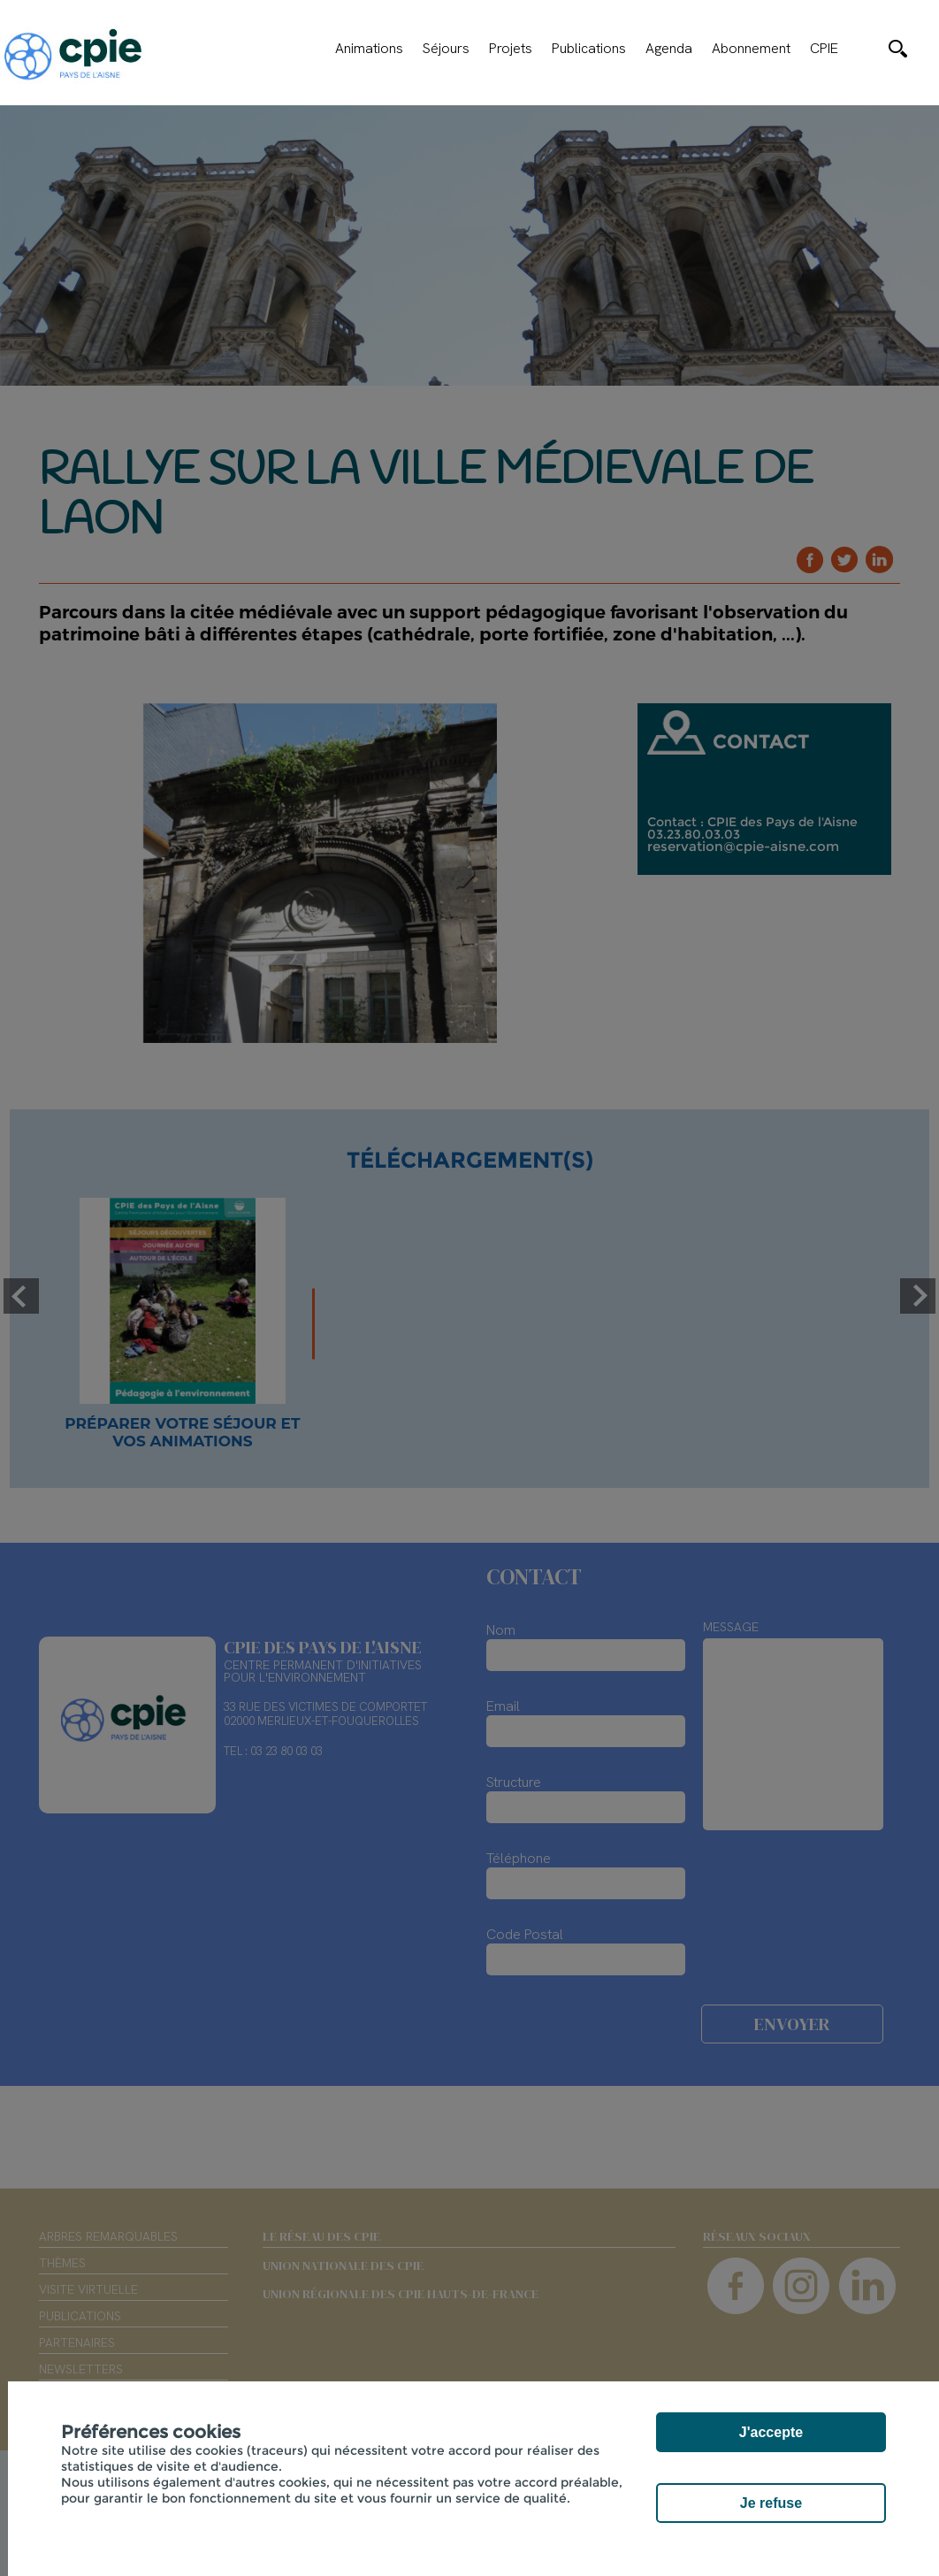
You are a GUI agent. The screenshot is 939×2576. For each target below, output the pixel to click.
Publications (589, 49)
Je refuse (771, 2503)
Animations (369, 49)
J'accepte (771, 2432)
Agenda (668, 49)
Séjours (446, 49)
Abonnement (751, 49)
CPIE (824, 49)
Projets (510, 49)
